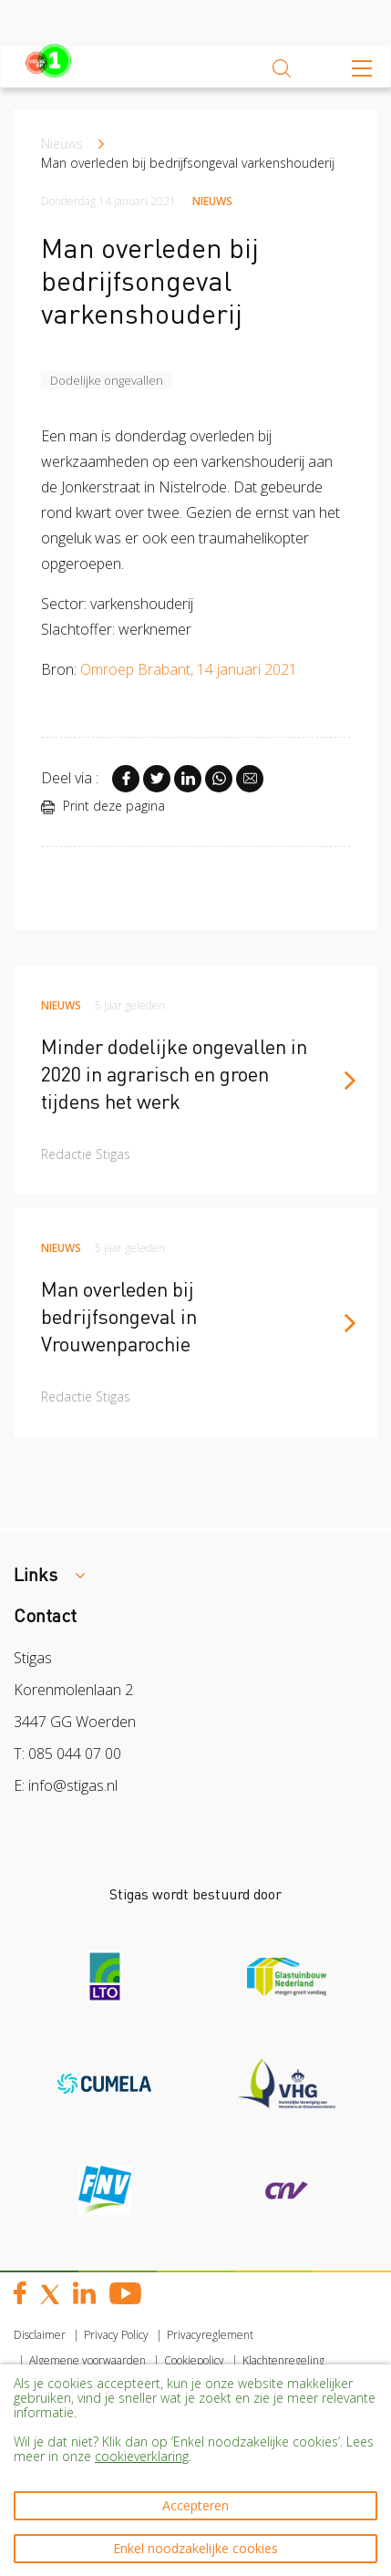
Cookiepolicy (194, 2360)
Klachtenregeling (283, 2360)
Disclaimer (40, 2335)
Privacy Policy (116, 2335)
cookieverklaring (142, 2456)
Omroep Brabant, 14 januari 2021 (190, 669)
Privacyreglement (210, 2335)
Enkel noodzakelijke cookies (195, 2548)
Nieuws (62, 143)
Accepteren (195, 2505)
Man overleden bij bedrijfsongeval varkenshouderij (187, 162)
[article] (195, 1080)
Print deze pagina (103, 805)
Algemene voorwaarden (87, 2360)
